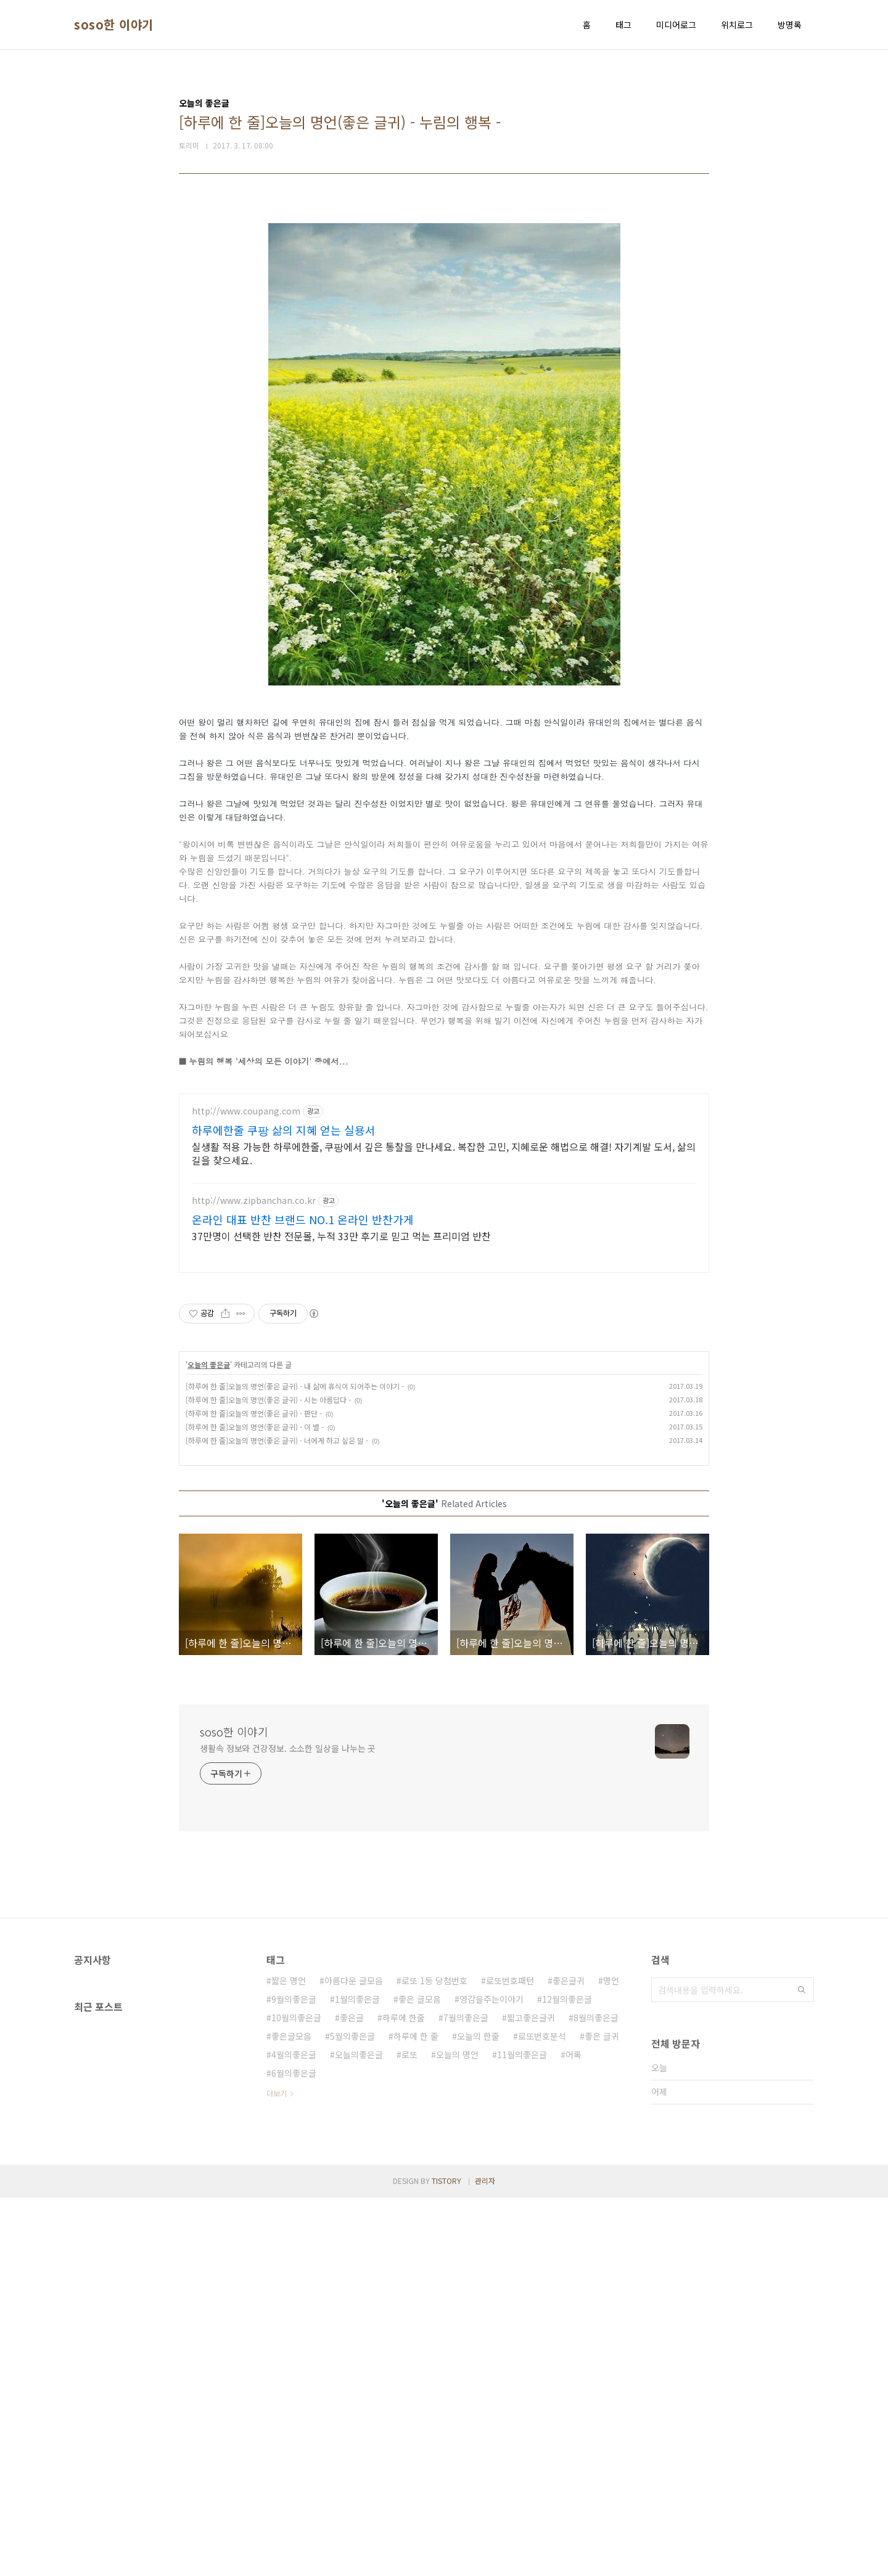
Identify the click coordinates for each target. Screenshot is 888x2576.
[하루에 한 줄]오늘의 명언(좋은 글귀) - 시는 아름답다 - (268, 1778)
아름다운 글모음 (353, 2359)
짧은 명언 (288, 2359)
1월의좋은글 (357, 2377)
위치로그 (737, 24)
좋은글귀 (569, 2359)
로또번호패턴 (510, 2359)
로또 (409, 2433)
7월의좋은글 (465, 2396)
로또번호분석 (542, 2414)
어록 (573, 2433)
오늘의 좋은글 (208, 1743)
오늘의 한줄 (478, 2414)
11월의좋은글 (522, 2433)
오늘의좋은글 (359, 2433)
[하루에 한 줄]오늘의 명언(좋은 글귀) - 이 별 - (255, 1805)
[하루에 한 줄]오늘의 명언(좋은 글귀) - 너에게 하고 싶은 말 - (277, 1818)
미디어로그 (676, 24)
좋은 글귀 (602, 2414)
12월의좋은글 (567, 2377)
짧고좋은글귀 (531, 2396)
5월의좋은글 (352, 2414)
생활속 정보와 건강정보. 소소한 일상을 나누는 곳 (288, 2126)
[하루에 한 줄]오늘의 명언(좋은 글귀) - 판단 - (254, 1791)
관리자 (485, 2559)
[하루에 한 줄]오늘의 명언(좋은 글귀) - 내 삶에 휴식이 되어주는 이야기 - (295, 1764)
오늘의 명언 (457, 2433)
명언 (611, 2359)
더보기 (276, 2471)
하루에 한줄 (403, 2396)
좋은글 (352, 2396)
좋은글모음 (291, 2414)
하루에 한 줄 (415, 2414)
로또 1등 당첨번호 (434, 2359)
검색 (801, 2368)
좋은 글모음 (419, 2377)
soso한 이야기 (114, 24)
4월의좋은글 (293, 2433)
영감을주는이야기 (491, 2377)
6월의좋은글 (293, 2451)
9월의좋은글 (293, 2377)
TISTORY (446, 2559)
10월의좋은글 (296, 2396)
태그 (623, 24)
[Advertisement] (444, 297)
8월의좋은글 (596, 2396)
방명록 (790, 24)
